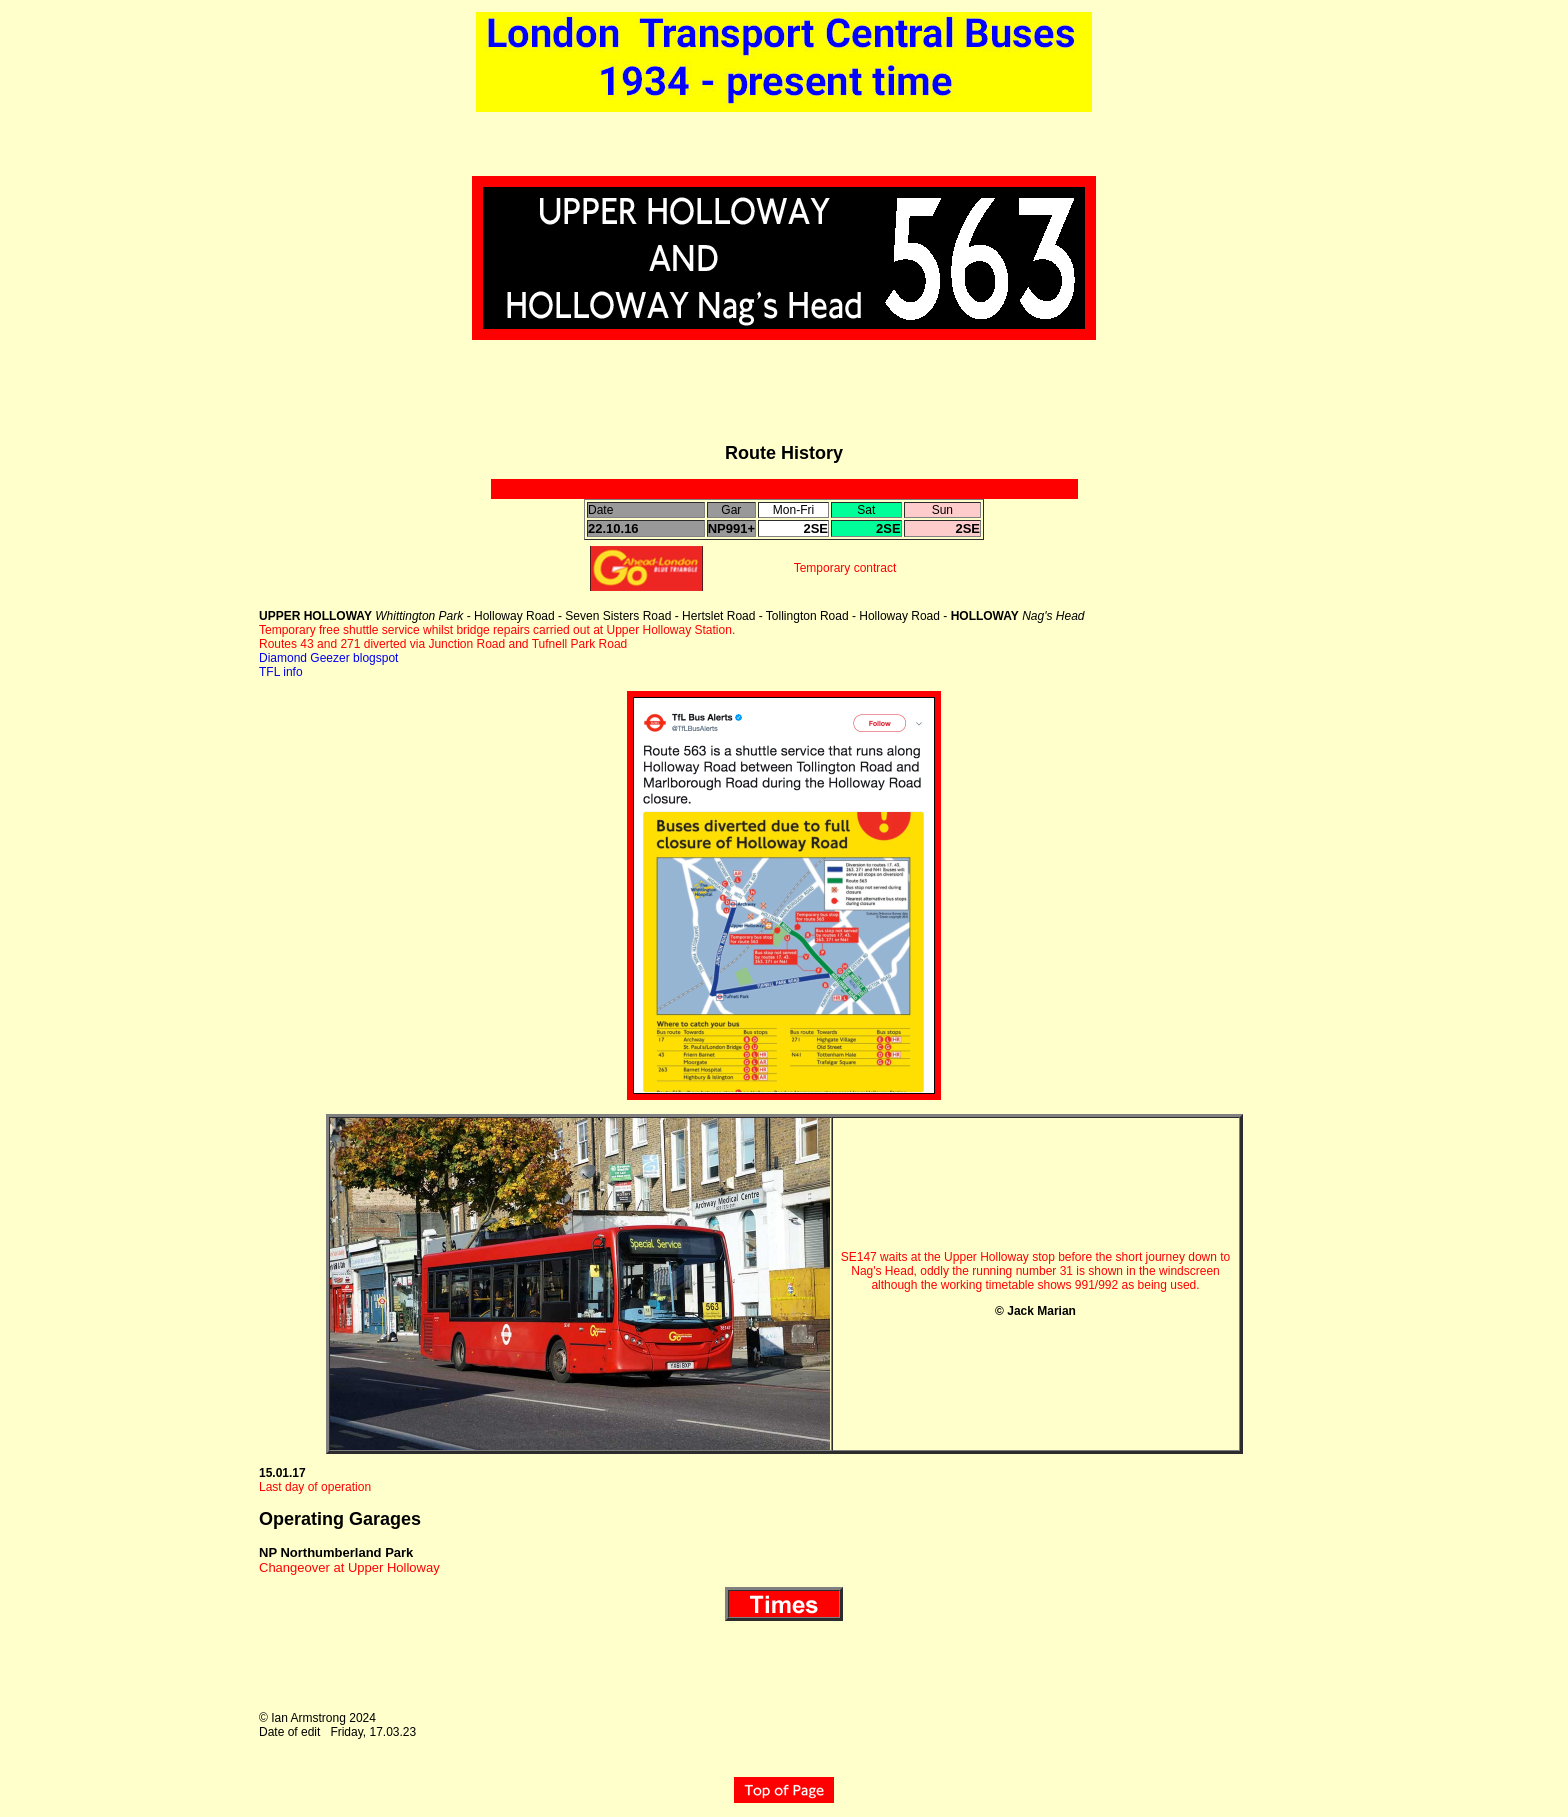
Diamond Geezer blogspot (328, 658)
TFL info (281, 672)
